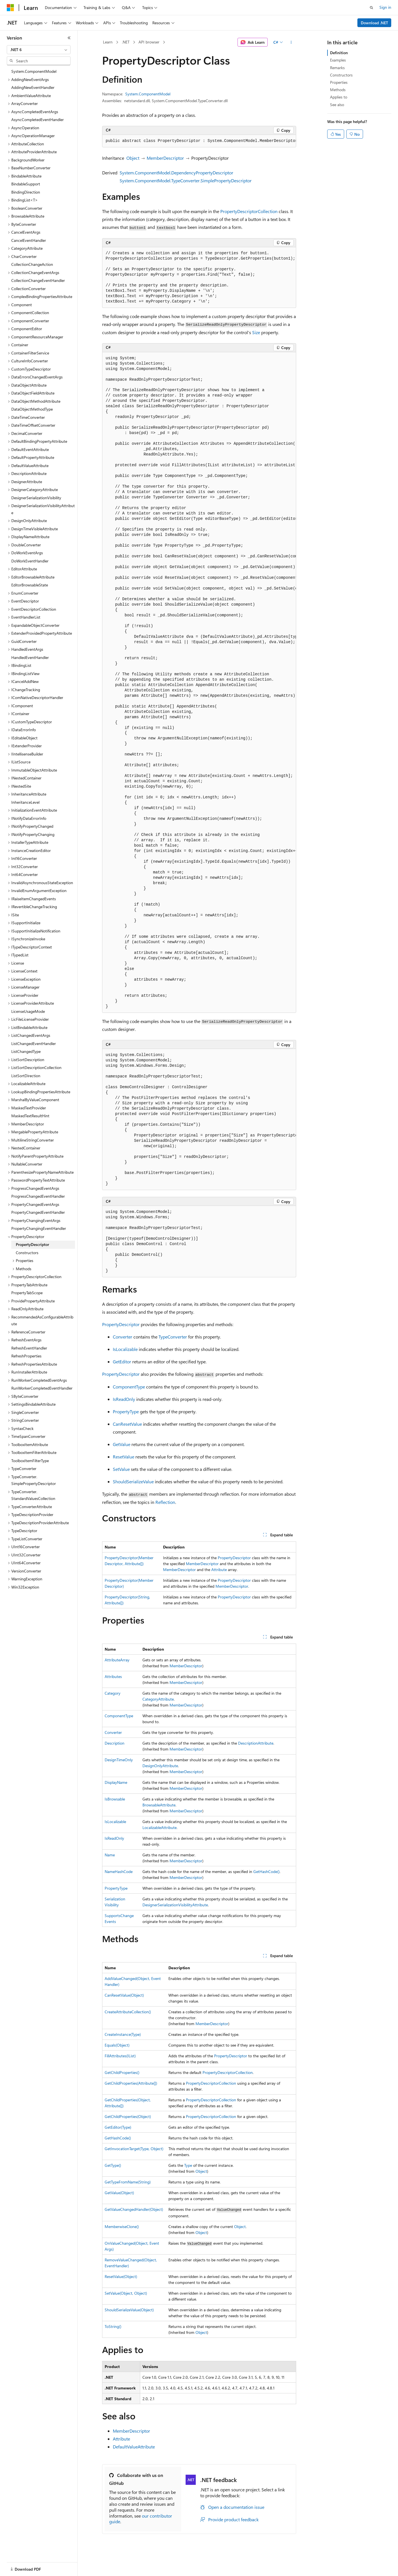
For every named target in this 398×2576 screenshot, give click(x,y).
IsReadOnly (124, 1399)
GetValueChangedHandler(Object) (134, 2209)
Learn (108, 42)
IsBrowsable (115, 1799)
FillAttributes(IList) (120, 2055)
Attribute (219, 1569)
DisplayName (116, 1782)
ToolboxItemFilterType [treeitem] (30, 1460)
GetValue (121, 1444)
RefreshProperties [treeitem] (26, 1356)
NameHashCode (119, 1871)
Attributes (113, 1676)
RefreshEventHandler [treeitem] (29, 1348)
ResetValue (123, 1457)
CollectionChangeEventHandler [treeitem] (38, 280)
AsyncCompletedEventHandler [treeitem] (37, 119)
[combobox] (39, 49)
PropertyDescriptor (121, 1324)
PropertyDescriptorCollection (249, 211)
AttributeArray (117, 1659)
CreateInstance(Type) (123, 2034)
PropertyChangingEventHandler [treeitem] (38, 1228)
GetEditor (122, 1361)
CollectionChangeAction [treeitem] (32, 264)
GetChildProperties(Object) (128, 2116)
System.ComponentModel (147, 94)
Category (112, 1693)
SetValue (121, 1469)
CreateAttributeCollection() (128, 2011)
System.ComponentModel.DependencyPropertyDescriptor (176, 173)
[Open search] (371, 8)
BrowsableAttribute (158, 1805)
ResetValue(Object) (121, 2276)
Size (256, 332)
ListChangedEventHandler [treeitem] (33, 1043)
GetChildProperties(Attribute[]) (131, 2083)
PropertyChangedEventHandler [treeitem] (38, 1212)
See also (337, 104)
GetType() (113, 2165)
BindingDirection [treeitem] (25, 192)
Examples (338, 60)
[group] (199, 141)
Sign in (385, 7)
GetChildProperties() (122, 2072)
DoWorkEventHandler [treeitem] (30, 561)
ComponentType (129, 1387)
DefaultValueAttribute (134, 2447)
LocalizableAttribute (159, 1827)
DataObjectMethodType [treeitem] (32, 409)
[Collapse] (69, 38)
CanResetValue (127, 1424)
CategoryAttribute (158, 1699)
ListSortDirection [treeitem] (25, 1075)
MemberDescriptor (165, 158)
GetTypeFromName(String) (128, 2182)
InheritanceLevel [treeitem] (25, 802)
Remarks (337, 67)
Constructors (341, 75)
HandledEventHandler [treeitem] (30, 657)
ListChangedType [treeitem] (26, 1051)
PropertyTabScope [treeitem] (27, 1292)
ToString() (113, 2326)
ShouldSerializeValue (133, 1481)
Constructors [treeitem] (27, 1252)
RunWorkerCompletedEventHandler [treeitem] (41, 1388)
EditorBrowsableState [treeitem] (29, 585)
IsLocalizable (125, 1349)
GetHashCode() (266, 1871)
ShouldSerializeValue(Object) (129, 2309)
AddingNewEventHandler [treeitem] (32, 87)
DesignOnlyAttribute (160, 1765)
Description (114, 1743)
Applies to (338, 97)
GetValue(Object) (119, 2192)
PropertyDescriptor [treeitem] (32, 1244)
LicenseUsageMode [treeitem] (28, 1011)
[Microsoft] (10, 7)
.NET (125, 42)
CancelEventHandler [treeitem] (28, 240)
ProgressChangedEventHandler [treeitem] (38, 1196)
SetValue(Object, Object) (126, 2293)
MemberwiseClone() (122, 2226)
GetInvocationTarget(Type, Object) (134, 2148)
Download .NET (374, 22)
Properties (339, 82)
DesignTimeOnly (119, 1759)
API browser (148, 42)
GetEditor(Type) (118, 2127)
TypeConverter (173, 1337)
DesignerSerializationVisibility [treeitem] (36, 497)
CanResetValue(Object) (124, 1995)
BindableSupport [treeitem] (25, 184)
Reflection (165, 1502)
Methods (338, 89)
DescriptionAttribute (255, 1743)
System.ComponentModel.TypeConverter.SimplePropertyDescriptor (186, 180)
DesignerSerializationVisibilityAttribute (175, 1904)
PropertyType (126, 1411)
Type (188, 2165)
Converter (122, 1337)
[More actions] (291, 42)
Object (132, 158)
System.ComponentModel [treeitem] (33, 71)
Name (110, 1854)
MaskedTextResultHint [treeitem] (30, 1115)
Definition (339, 52)
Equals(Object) (117, 2045)
